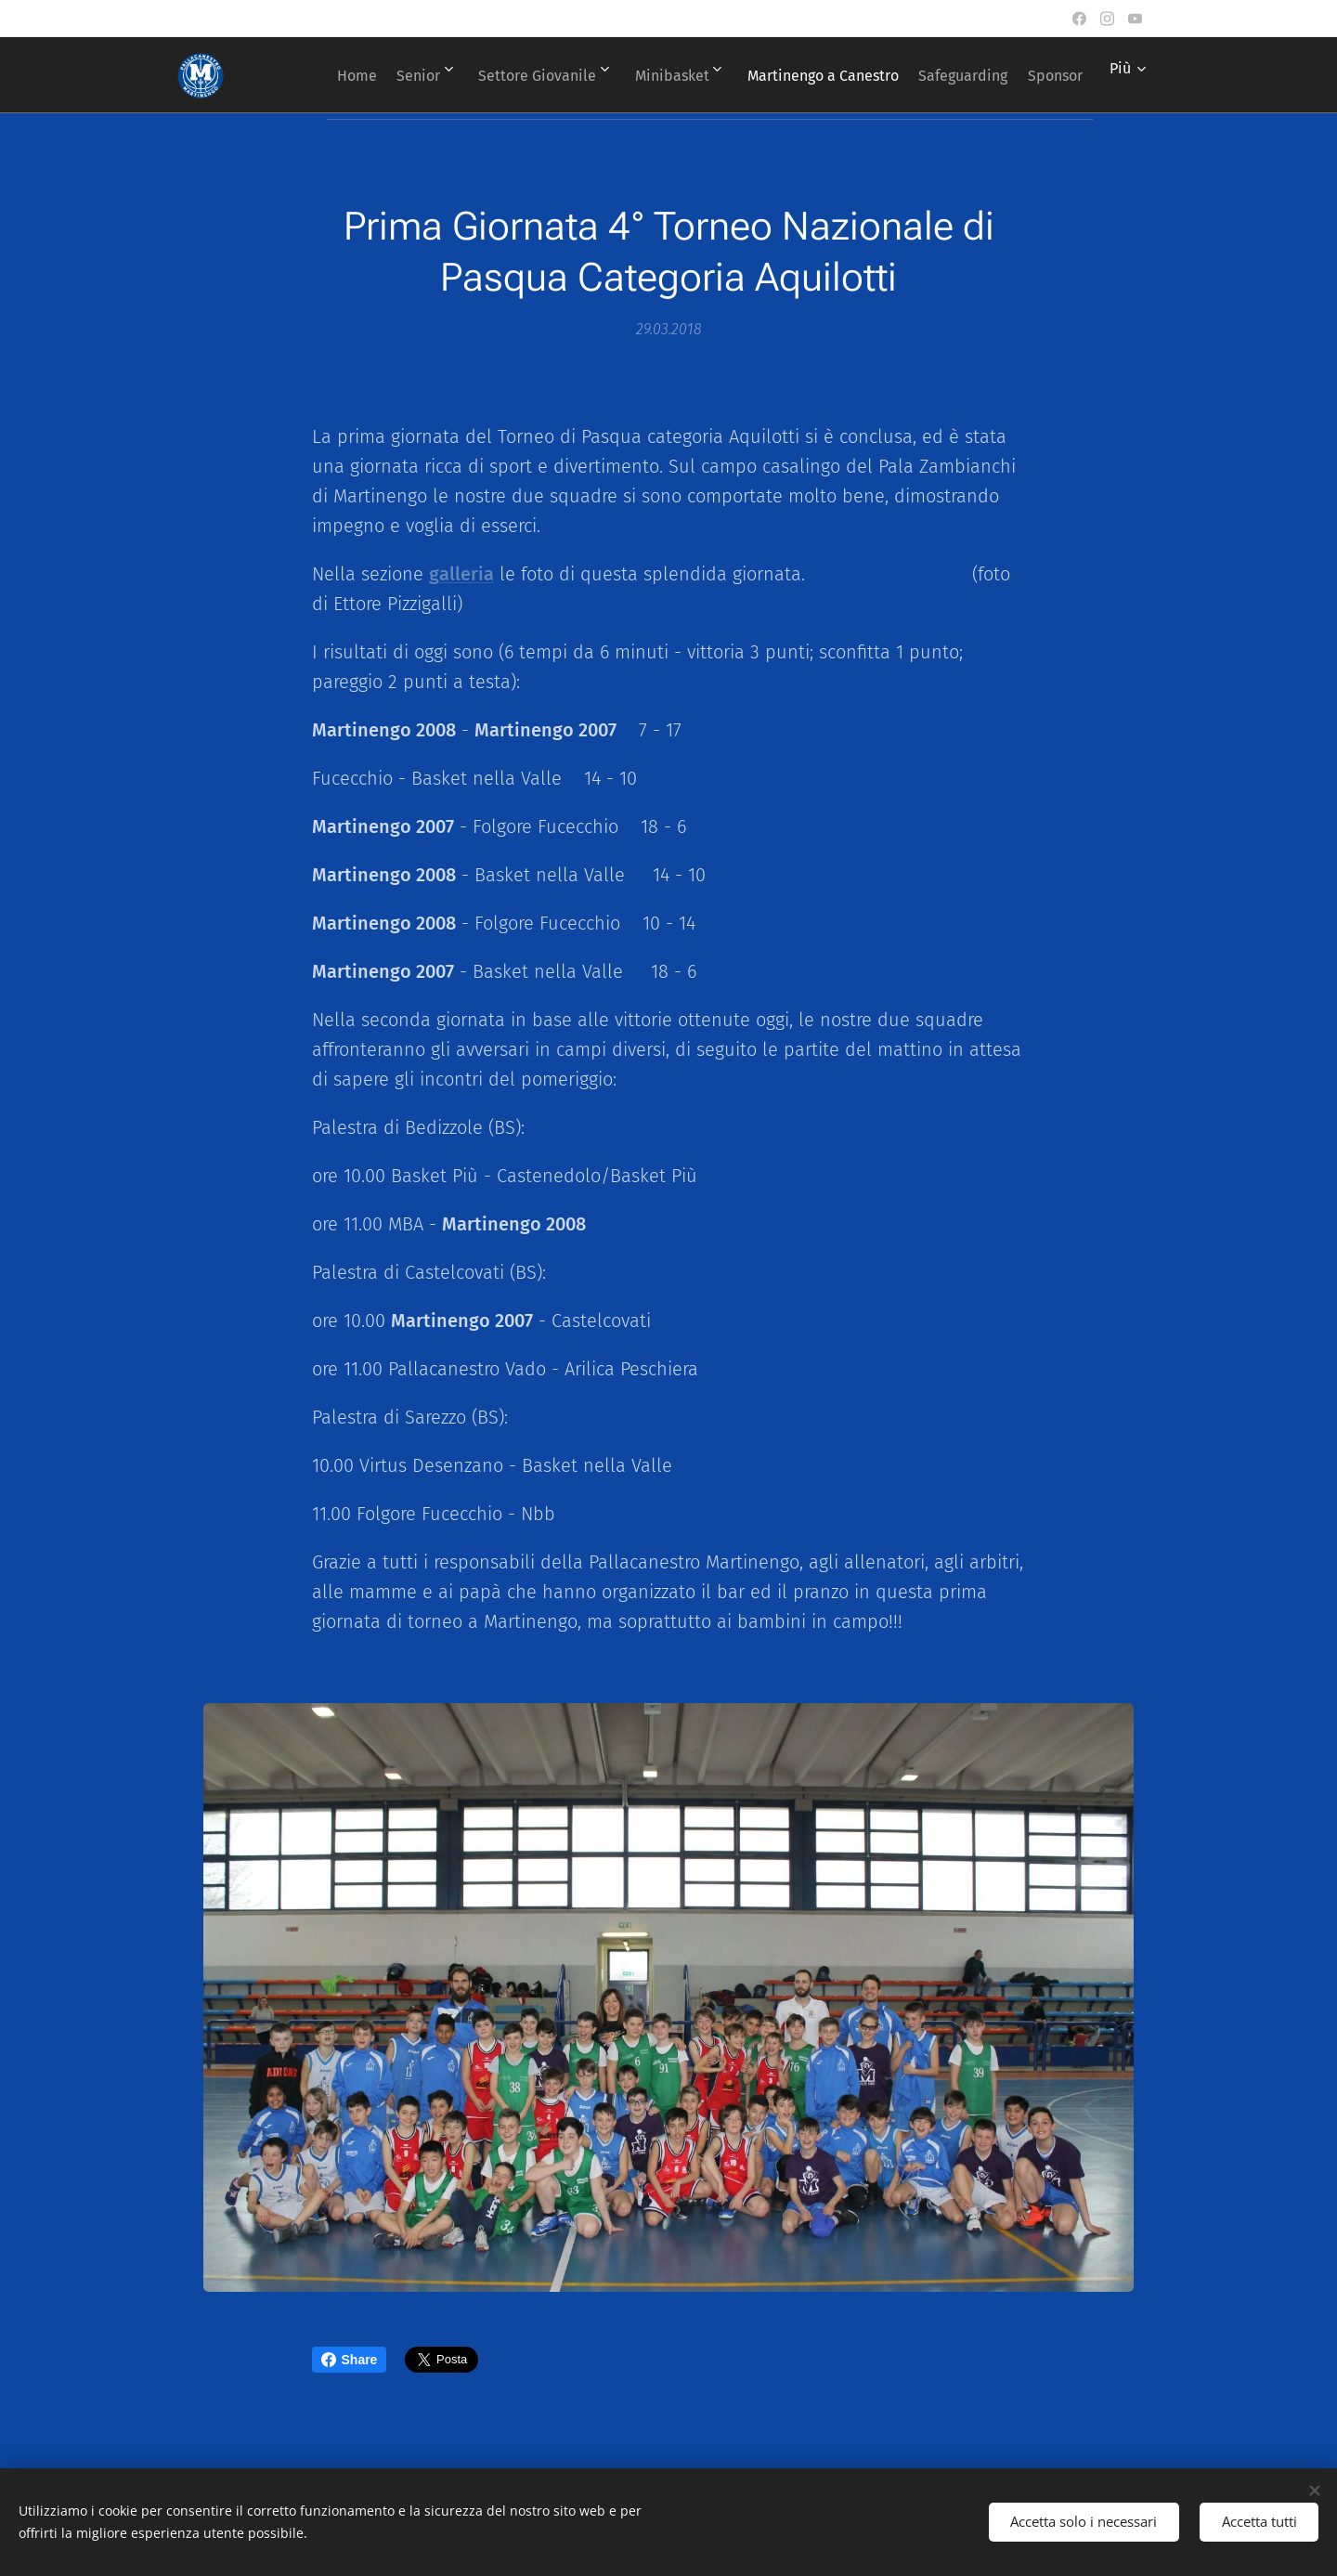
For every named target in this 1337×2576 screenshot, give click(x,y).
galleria (461, 574)
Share (349, 2359)
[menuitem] (373, 75)
